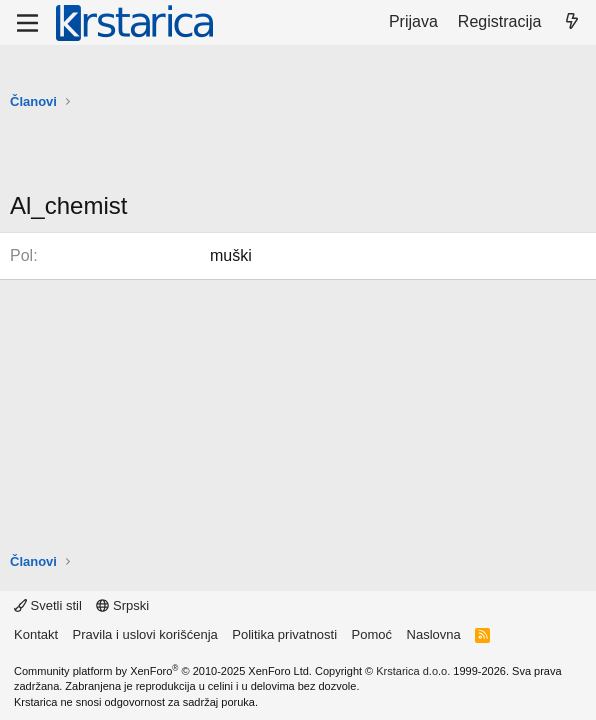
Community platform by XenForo (163, 671)
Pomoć (372, 634)
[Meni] (27, 23)
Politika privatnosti (284, 634)
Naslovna (434, 634)
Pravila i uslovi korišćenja (145, 634)
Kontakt (36, 634)
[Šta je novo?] (571, 22)
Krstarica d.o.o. (413, 671)
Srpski (122, 605)
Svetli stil (48, 605)
